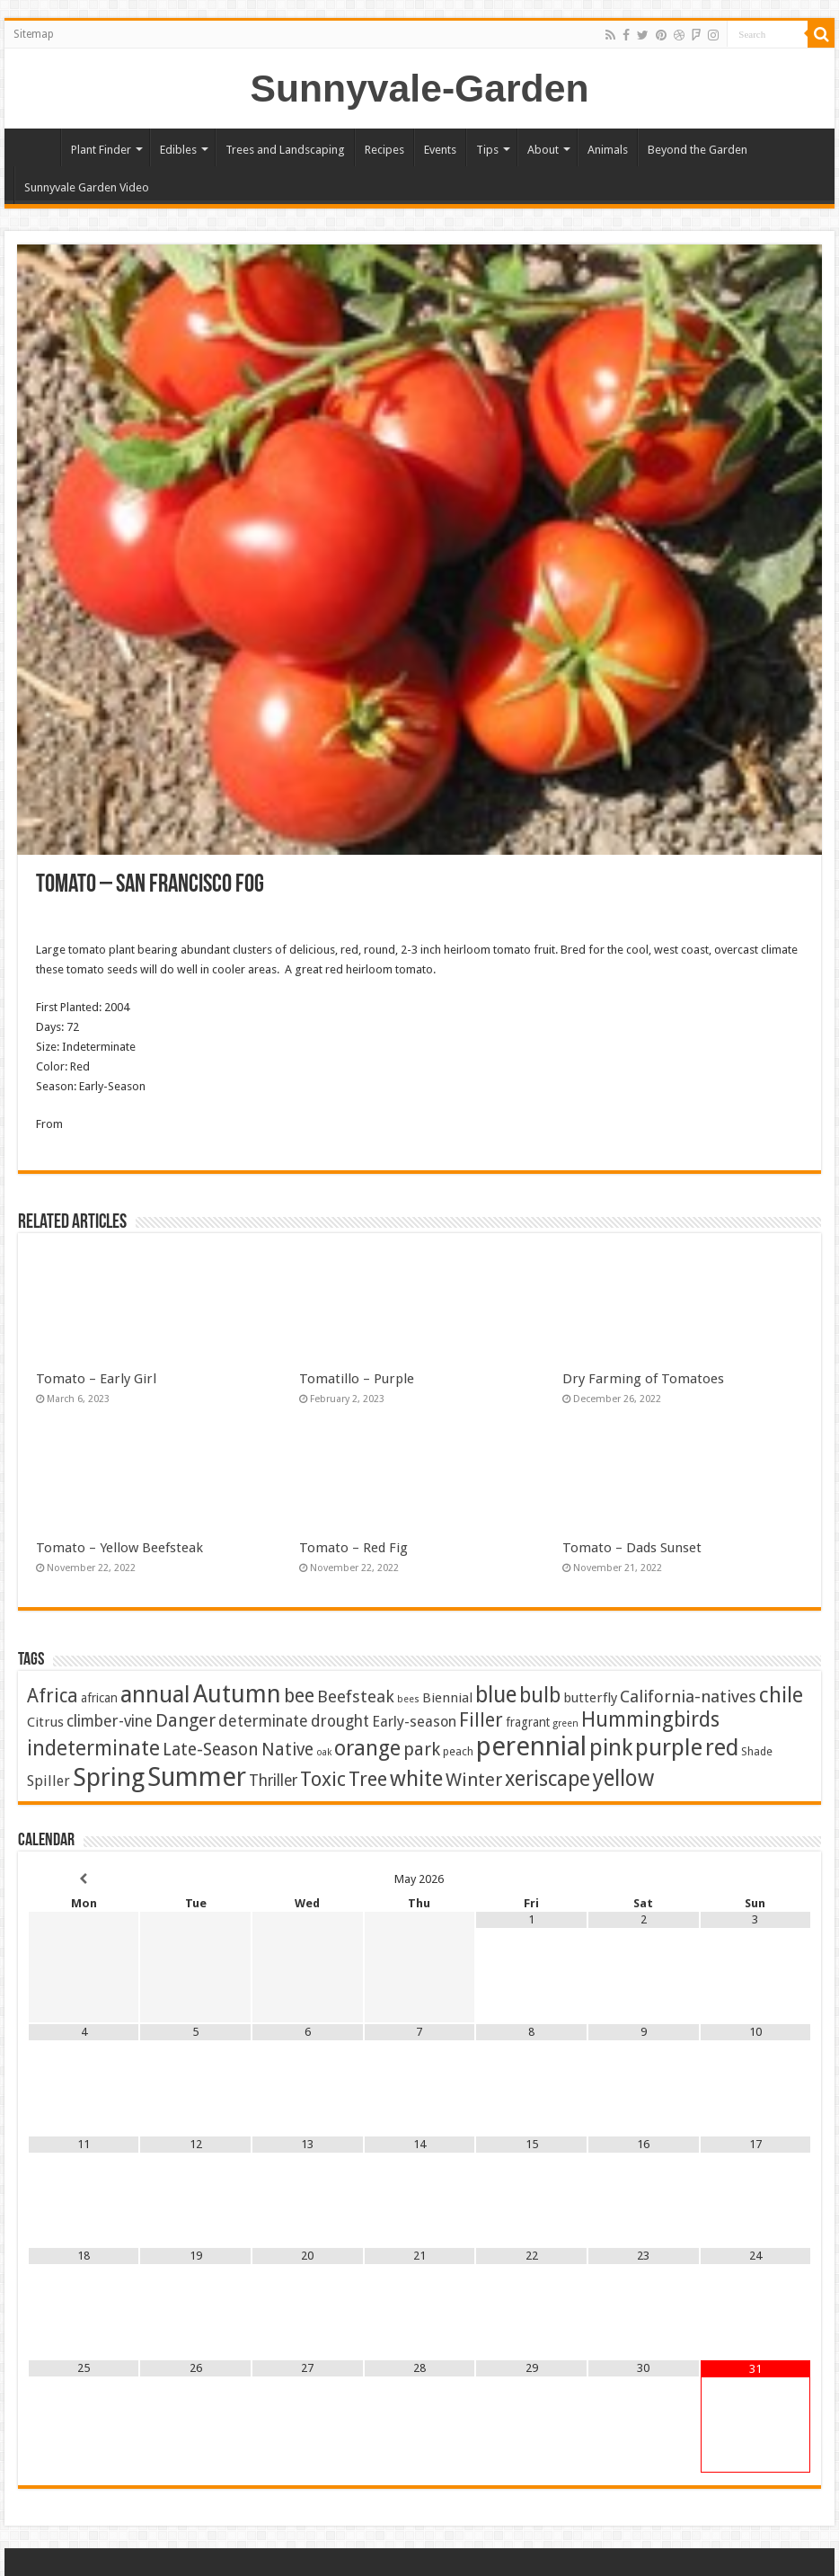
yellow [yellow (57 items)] (623, 1778)
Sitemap (33, 34)
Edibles (178, 149)
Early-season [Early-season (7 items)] (414, 1721)
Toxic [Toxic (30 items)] (323, 1779)
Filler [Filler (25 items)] (481, 1720)
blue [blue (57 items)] (496, 1695)
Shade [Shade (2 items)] (757, 1751)
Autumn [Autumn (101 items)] (237, 1694)
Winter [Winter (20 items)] (474, 1779)
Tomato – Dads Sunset (632, 1548)
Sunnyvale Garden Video (86, 187)
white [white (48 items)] (416, 1778)
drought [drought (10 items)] (340, 1721)
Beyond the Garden (697, 149)
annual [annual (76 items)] (155, 1694)
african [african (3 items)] (99, 1698)
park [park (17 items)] (421, 1749)
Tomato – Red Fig (353, 1548)
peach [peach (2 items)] (458, 1751)
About (543, 149)
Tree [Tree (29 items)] (368, 1779)
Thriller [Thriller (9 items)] (273, 1781)
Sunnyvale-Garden (420, 88)
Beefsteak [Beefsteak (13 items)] (355, 1696)
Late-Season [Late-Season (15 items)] (211, 1749)
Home (36, 147)
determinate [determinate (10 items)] (263, 1721)
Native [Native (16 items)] (287, 1749)
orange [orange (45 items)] (367, 1748)
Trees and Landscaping (285, 149)
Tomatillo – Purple (356, 1379)
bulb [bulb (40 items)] (540, 1695)
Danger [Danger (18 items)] (185, 1720)
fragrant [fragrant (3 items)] (528, 1722)
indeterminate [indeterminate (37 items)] (93, 1748)
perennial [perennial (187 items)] (531, 1746)
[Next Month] (756, 1879)
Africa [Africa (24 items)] (52, 1695)
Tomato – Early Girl (96, 1379)
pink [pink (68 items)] (610, 1747)
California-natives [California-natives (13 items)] (688, 1696)
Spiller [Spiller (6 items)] (48, 1781)
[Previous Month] (84, 1879)
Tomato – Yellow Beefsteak (119, 1548)
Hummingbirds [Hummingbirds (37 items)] (650, 1719)
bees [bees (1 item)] (408, 1699)
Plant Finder (101, 149)
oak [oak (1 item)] (323, 1752)
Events (440, 149)
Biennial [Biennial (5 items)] (447, 1698)
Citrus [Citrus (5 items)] (45, 1722)
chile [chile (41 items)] (781, 1695)
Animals (607, 149)
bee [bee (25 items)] (299, 1695)
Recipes (384, 149)
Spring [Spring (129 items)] (109, 1777)
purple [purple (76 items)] (668, 1747)
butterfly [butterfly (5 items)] (590, 1698)
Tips (487, 149)
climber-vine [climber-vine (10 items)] (109, 1721)
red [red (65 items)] (721, 1748)
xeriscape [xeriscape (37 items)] (547, 1778)
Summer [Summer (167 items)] (196, 1777)
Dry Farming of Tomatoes (643, 1379)
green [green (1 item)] (565, 1723)
